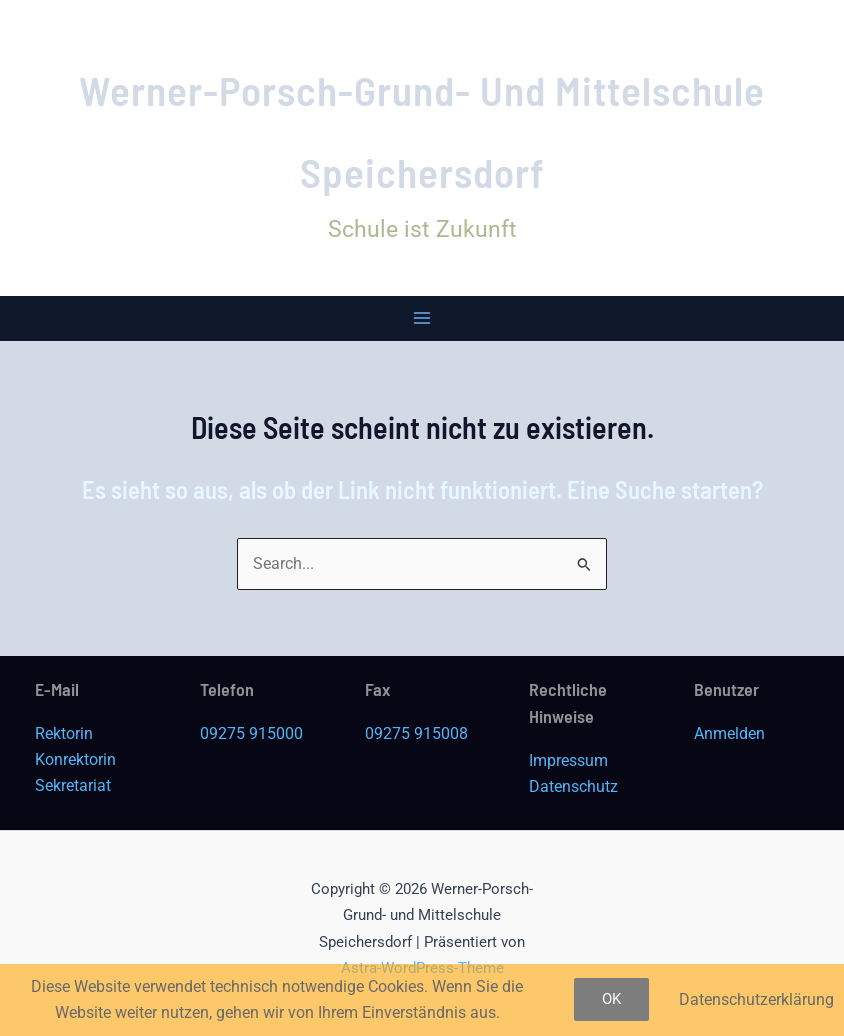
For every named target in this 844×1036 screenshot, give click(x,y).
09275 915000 (251, 733)
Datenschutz (573, 786)
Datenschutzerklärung (756, 999)
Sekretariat (73, 785)
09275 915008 (416, 733)
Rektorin (64, 733)
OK (611, 999)
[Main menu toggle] (422, 318)
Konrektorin (75, 759)
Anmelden (729, 733)
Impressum (568, 760)
